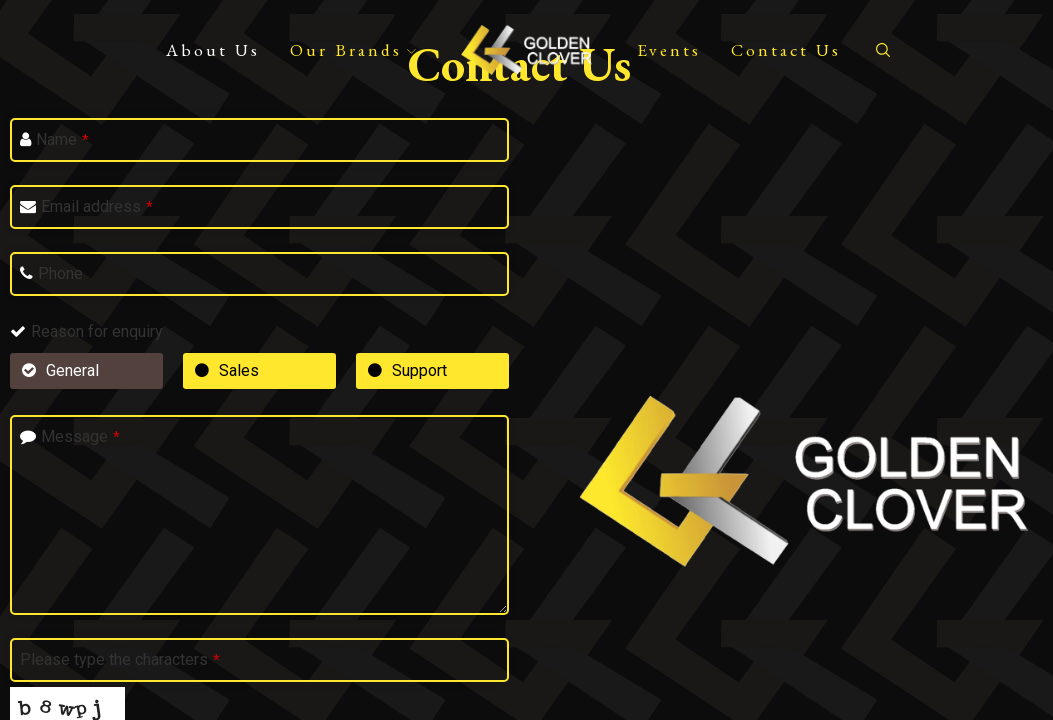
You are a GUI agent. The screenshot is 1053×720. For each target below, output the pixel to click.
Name (62, 139)
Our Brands (353, 49)
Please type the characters (120, 659)
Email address (97, 206)
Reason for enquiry (97, 331)
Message (80, 436)
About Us (213, 49)
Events (669, 49)
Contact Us (786, 49)
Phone (60, 273)
